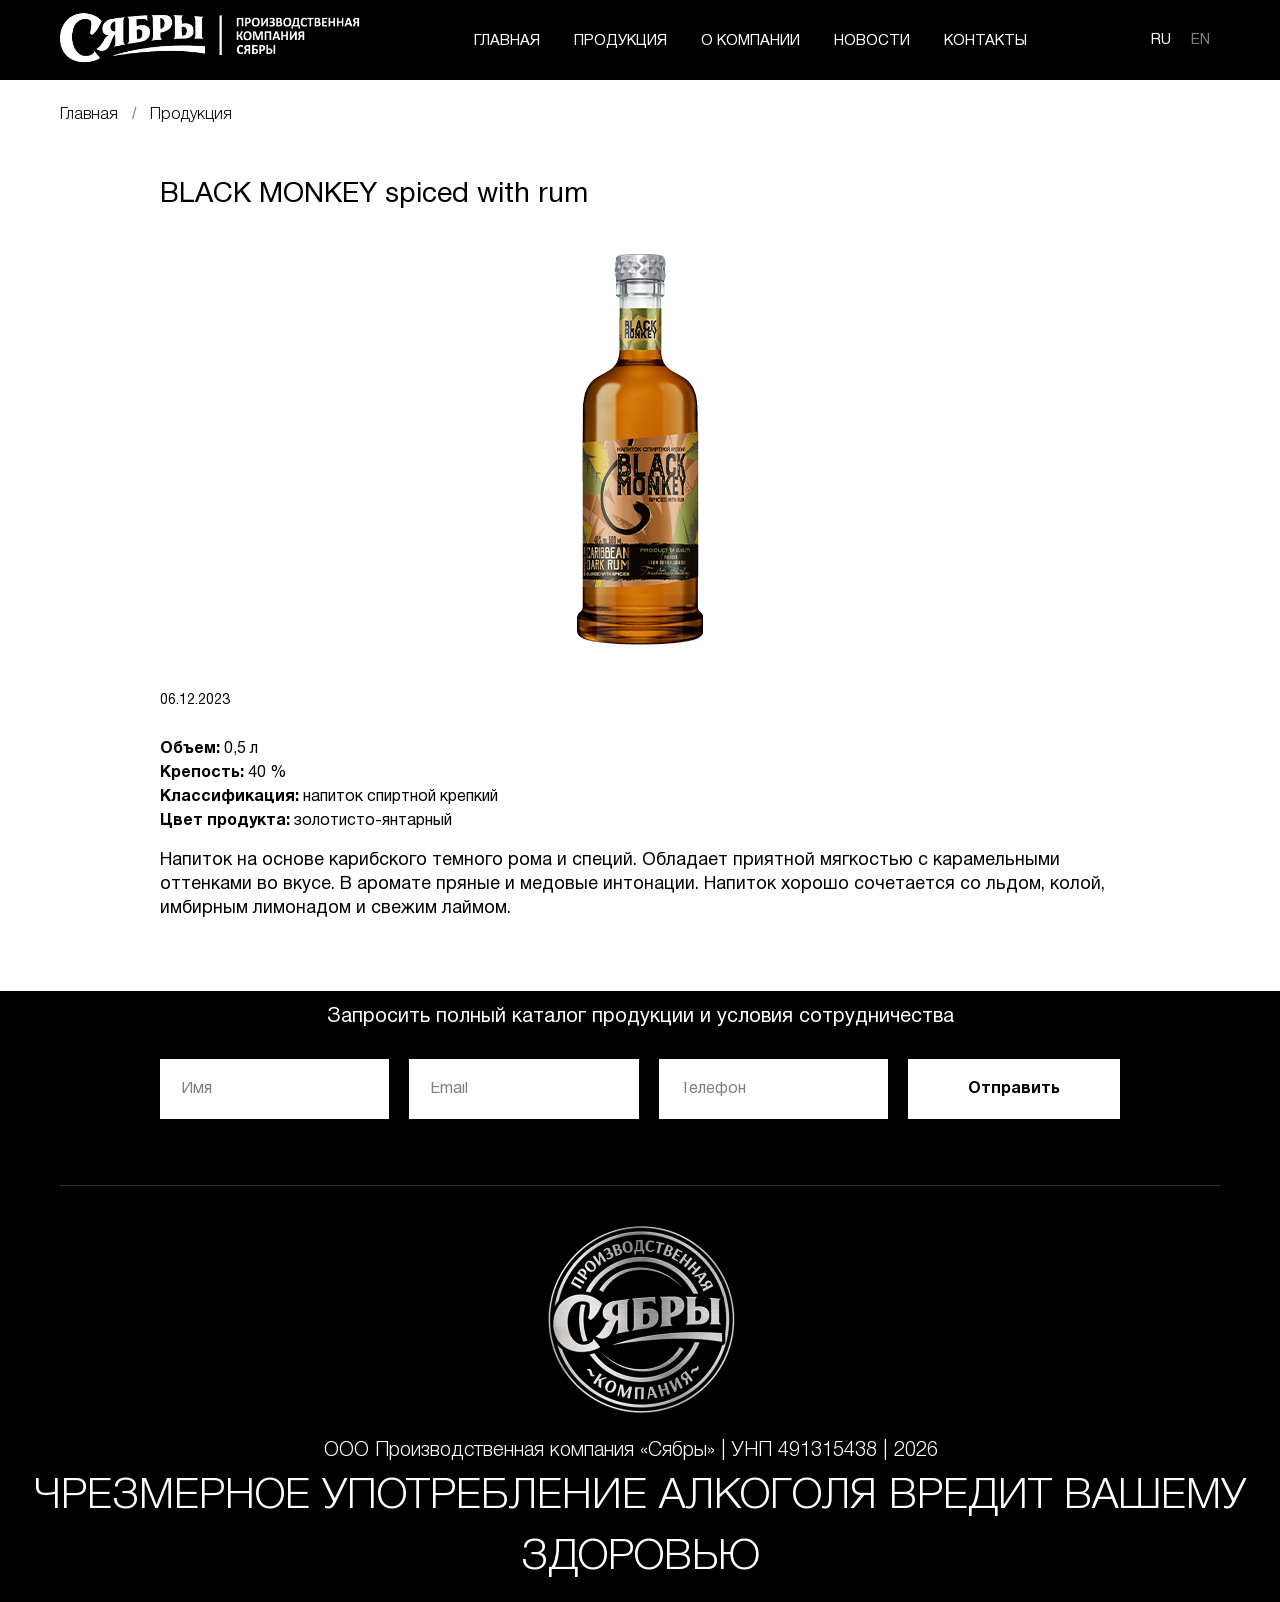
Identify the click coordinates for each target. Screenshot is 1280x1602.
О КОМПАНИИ (750, 41)
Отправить (1014, 1089)
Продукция (191, 115)
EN (1200, 40)
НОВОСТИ (872, 41)
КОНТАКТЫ (985, 41)
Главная (89, 115)
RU (1161, 40)
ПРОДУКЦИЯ (620, 41)
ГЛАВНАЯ (507, 41)
